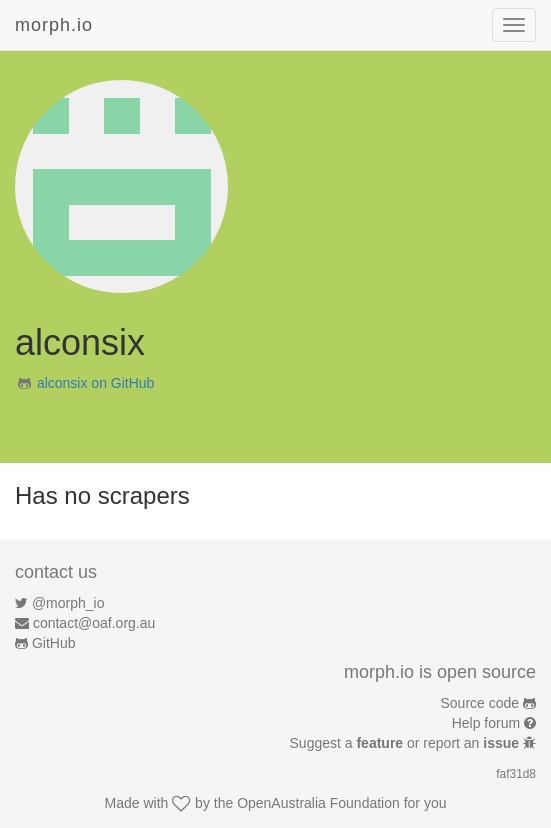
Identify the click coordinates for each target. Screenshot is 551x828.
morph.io (54, 25)
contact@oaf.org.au (94, 623)
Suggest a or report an (406, 743)
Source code (480, 703)
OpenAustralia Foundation (318, 803)
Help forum (486, 723)
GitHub (54, 643)
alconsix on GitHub (96, 383)
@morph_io (68, 603)
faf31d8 (516, 774)
